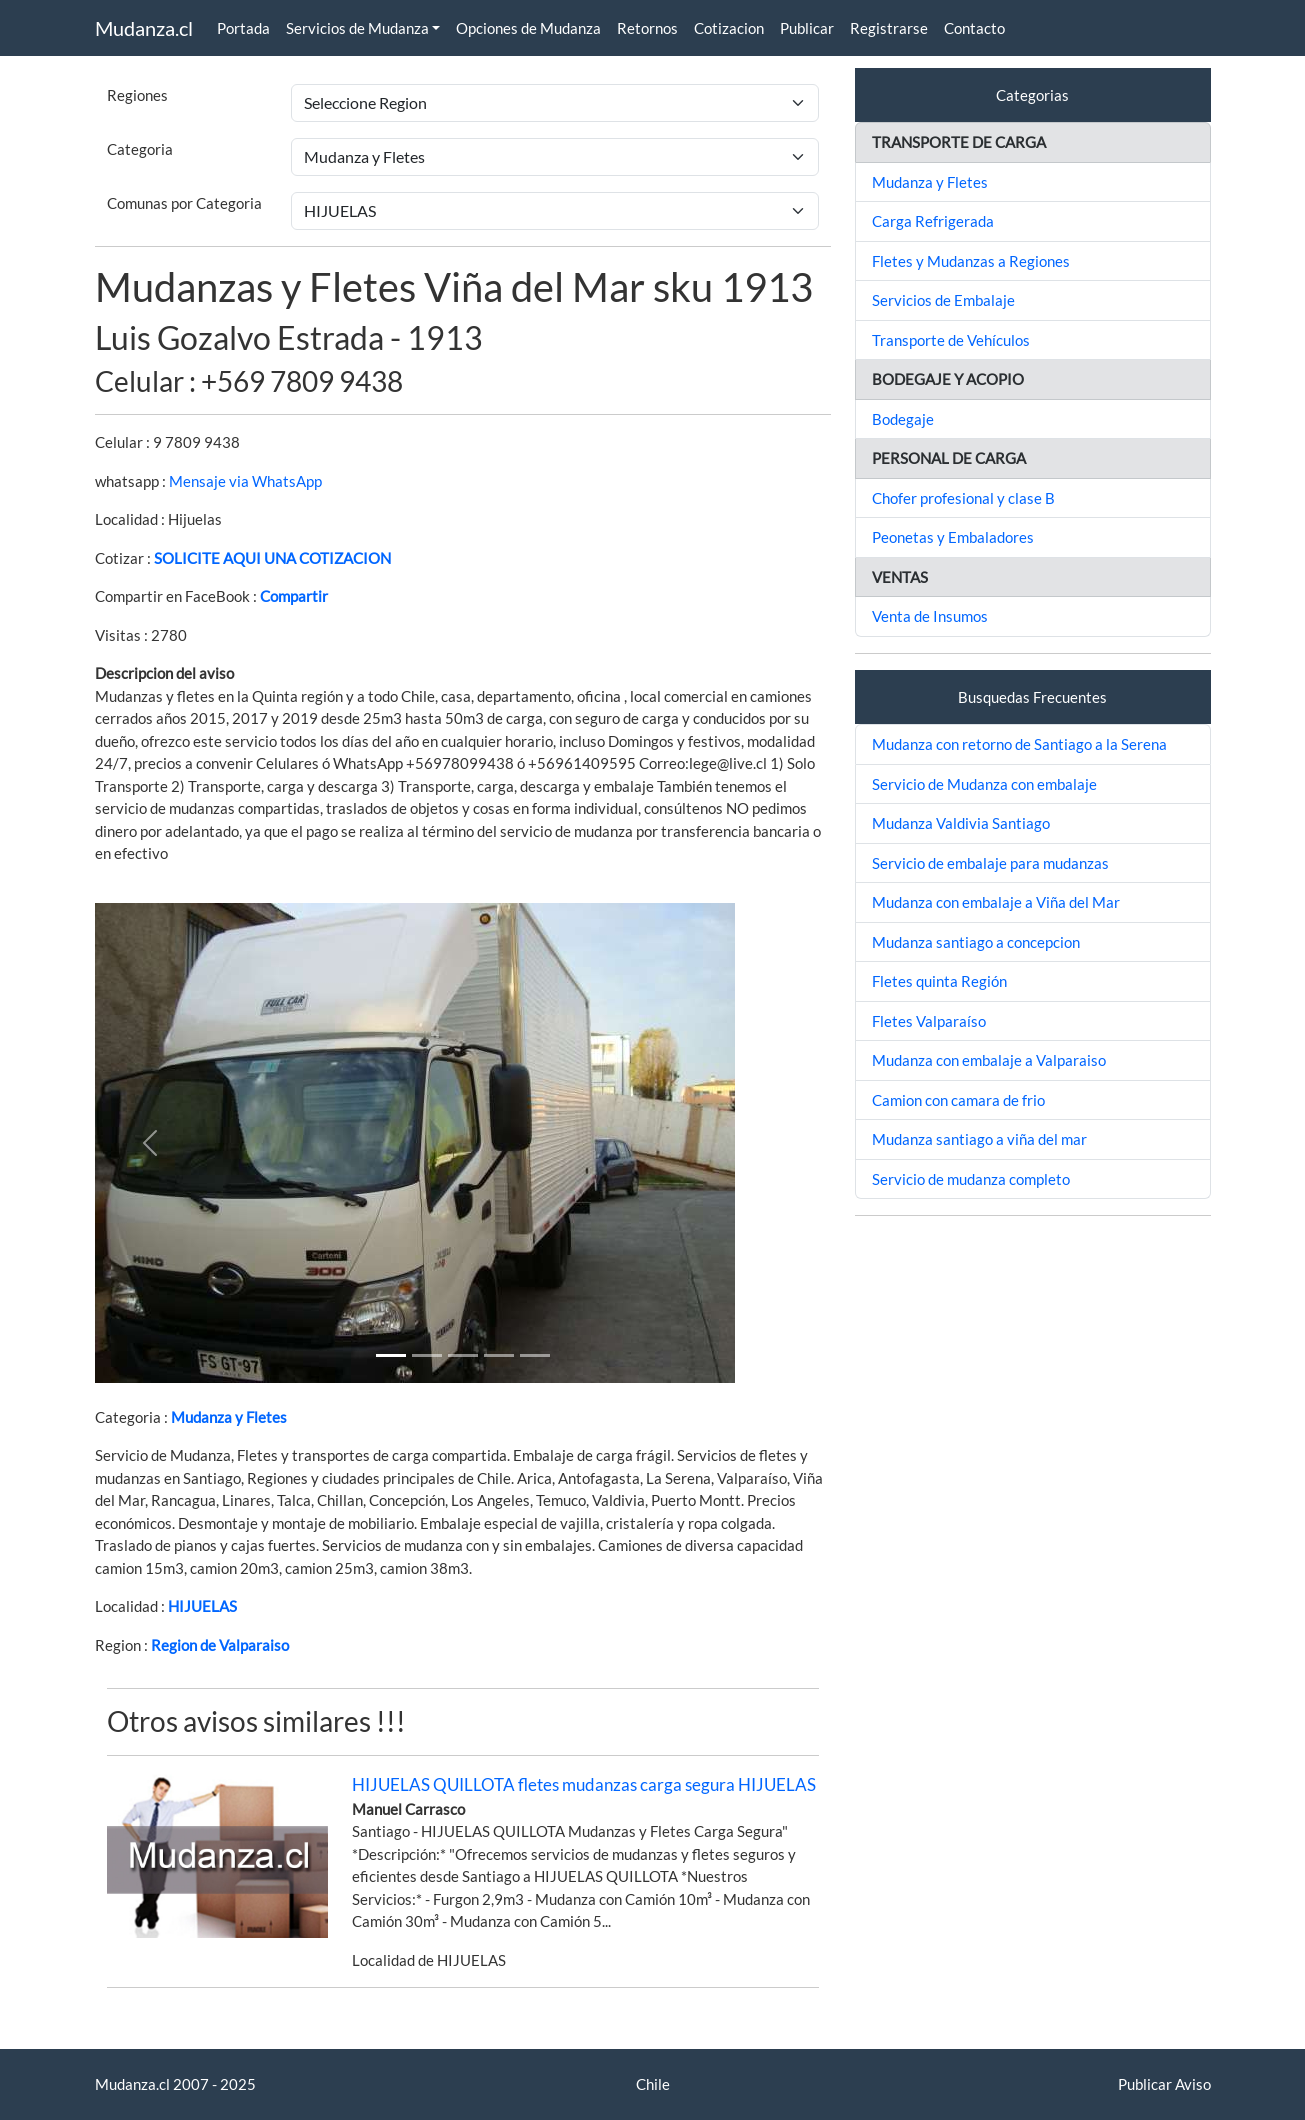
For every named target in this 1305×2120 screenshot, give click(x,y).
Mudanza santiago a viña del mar (979, 1139)
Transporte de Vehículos (951, 340)
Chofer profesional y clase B (963, 498)
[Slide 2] (463, 1355)
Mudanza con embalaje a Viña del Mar (996, 902)
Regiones (137, 95)
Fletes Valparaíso (929, 1021)
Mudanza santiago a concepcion (976, 942)
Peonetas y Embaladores (953, 537)
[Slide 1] (391, 1355)
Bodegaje (903, 419)
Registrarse (889, 28)
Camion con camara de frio (958, 1100)
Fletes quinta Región (939, 981)
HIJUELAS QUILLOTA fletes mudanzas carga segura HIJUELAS (584, 1784)
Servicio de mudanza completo (971, 1179)
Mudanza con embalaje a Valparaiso (989, 1060)
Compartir (294, 596)
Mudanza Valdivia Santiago (961, 823)
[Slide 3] (499, 1355)
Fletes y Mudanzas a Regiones (971, 261)
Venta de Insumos (930, 616)
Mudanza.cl (144, 28)
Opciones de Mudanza (528, 28)
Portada (243, 28)
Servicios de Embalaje (943, 300)
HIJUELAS (202, 1606)
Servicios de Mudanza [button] (357, 28)
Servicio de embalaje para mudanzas (990, 863)
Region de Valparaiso (220, 1645)
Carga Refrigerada (933, 221)
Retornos (647, 28)
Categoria (140, 149)
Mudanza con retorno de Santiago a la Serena (1019, 744)
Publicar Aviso (1164, 2084)
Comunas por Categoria (184, 203)
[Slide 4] (535, 1355)
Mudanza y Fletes (229, 1417)
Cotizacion (729, 28)
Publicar (807, 28)
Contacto (974, 28)
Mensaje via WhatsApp (245, 481)
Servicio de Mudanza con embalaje (984, 784)
